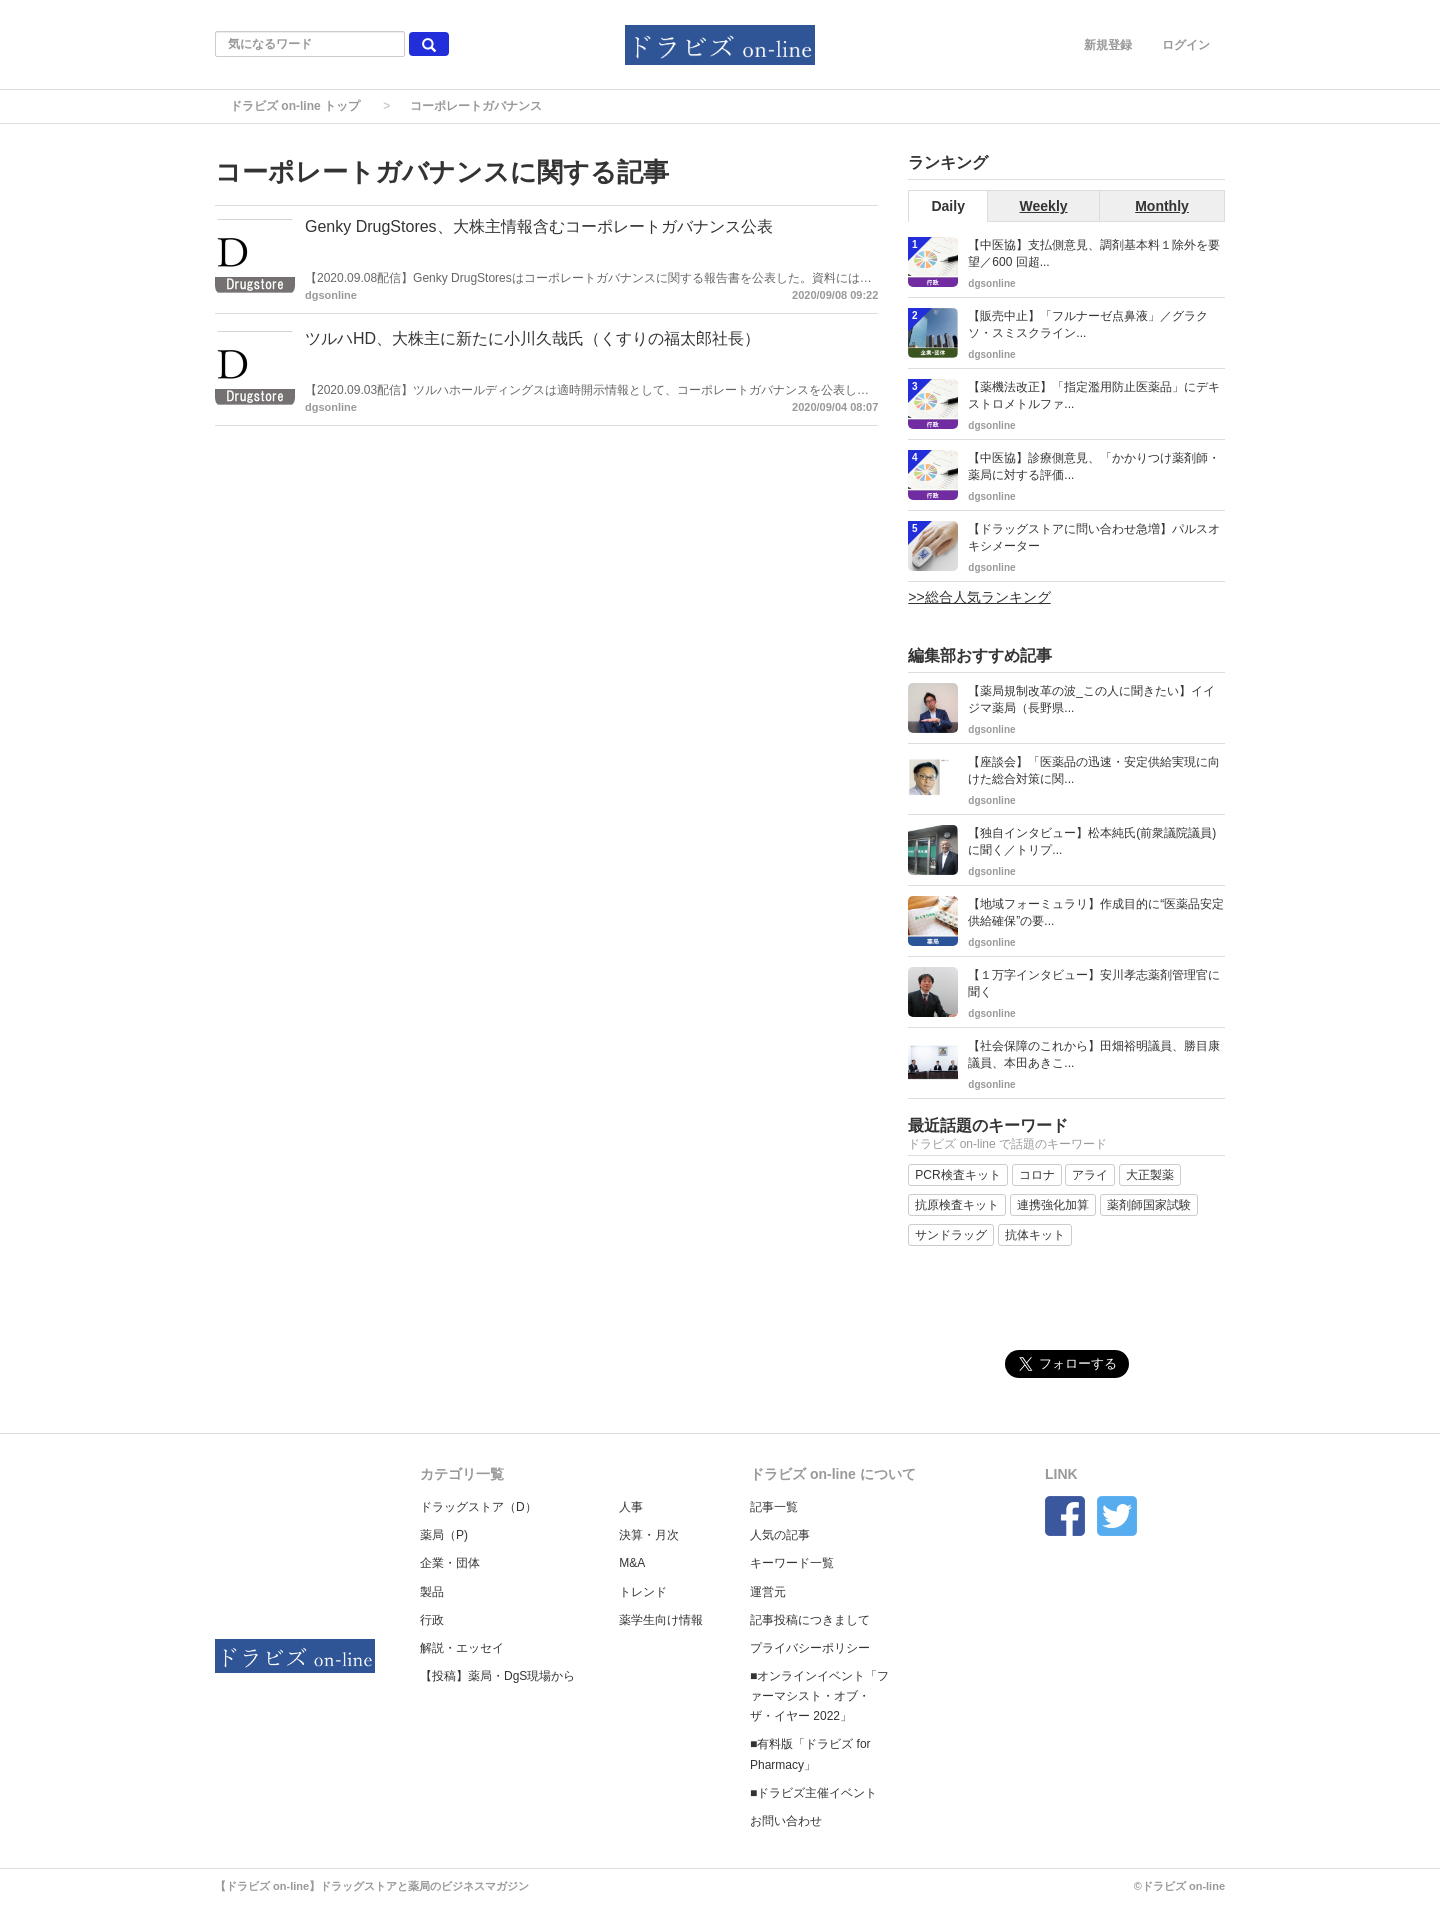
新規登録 (1108, 45)
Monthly (1162, 206)
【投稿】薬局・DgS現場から (497, 1676)
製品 (432, 1592)
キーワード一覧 (792, 1563)
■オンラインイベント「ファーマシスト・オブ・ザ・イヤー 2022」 (819, 1696)
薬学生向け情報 (661, 1620)
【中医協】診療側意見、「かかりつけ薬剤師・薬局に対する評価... (1094, 466)
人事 (631, 1507)
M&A (632, 1563)
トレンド (643, 1592)
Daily (947, 206)
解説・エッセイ (462, 1648)
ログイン (1186, 45)
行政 (432, 1620)
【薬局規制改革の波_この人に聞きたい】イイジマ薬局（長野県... (1091, 699)
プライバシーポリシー (810, 1648)
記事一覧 (774, 1507)
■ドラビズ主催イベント (813, 1793)
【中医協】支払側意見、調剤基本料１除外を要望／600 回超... (1094, 253)
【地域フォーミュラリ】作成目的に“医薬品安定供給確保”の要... (1096, 912)
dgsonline (331, 295)
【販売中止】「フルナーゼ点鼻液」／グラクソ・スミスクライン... (1088, 324)
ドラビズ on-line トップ (295, 106)
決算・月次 (649, 1535)
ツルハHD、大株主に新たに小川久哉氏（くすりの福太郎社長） (532, 338)
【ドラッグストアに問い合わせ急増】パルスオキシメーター (1094, 537)
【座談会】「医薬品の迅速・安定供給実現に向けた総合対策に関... (1094, 770)
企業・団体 (450, 1563)
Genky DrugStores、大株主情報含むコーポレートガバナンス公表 (539, 226)
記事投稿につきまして (810, 1620)
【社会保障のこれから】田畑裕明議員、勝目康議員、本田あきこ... (1094, 1054)
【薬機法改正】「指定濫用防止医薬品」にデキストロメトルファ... (1094, 395)
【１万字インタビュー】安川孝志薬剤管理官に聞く (1094, 983)
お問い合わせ (786, 1821)
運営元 (768, 1592)
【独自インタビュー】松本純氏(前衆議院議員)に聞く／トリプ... (1092, 841)
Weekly (1044, 206)
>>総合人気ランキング (979, 597)
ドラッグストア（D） (478, 1507)
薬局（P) (444, 1535)
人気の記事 (780, 1535)
